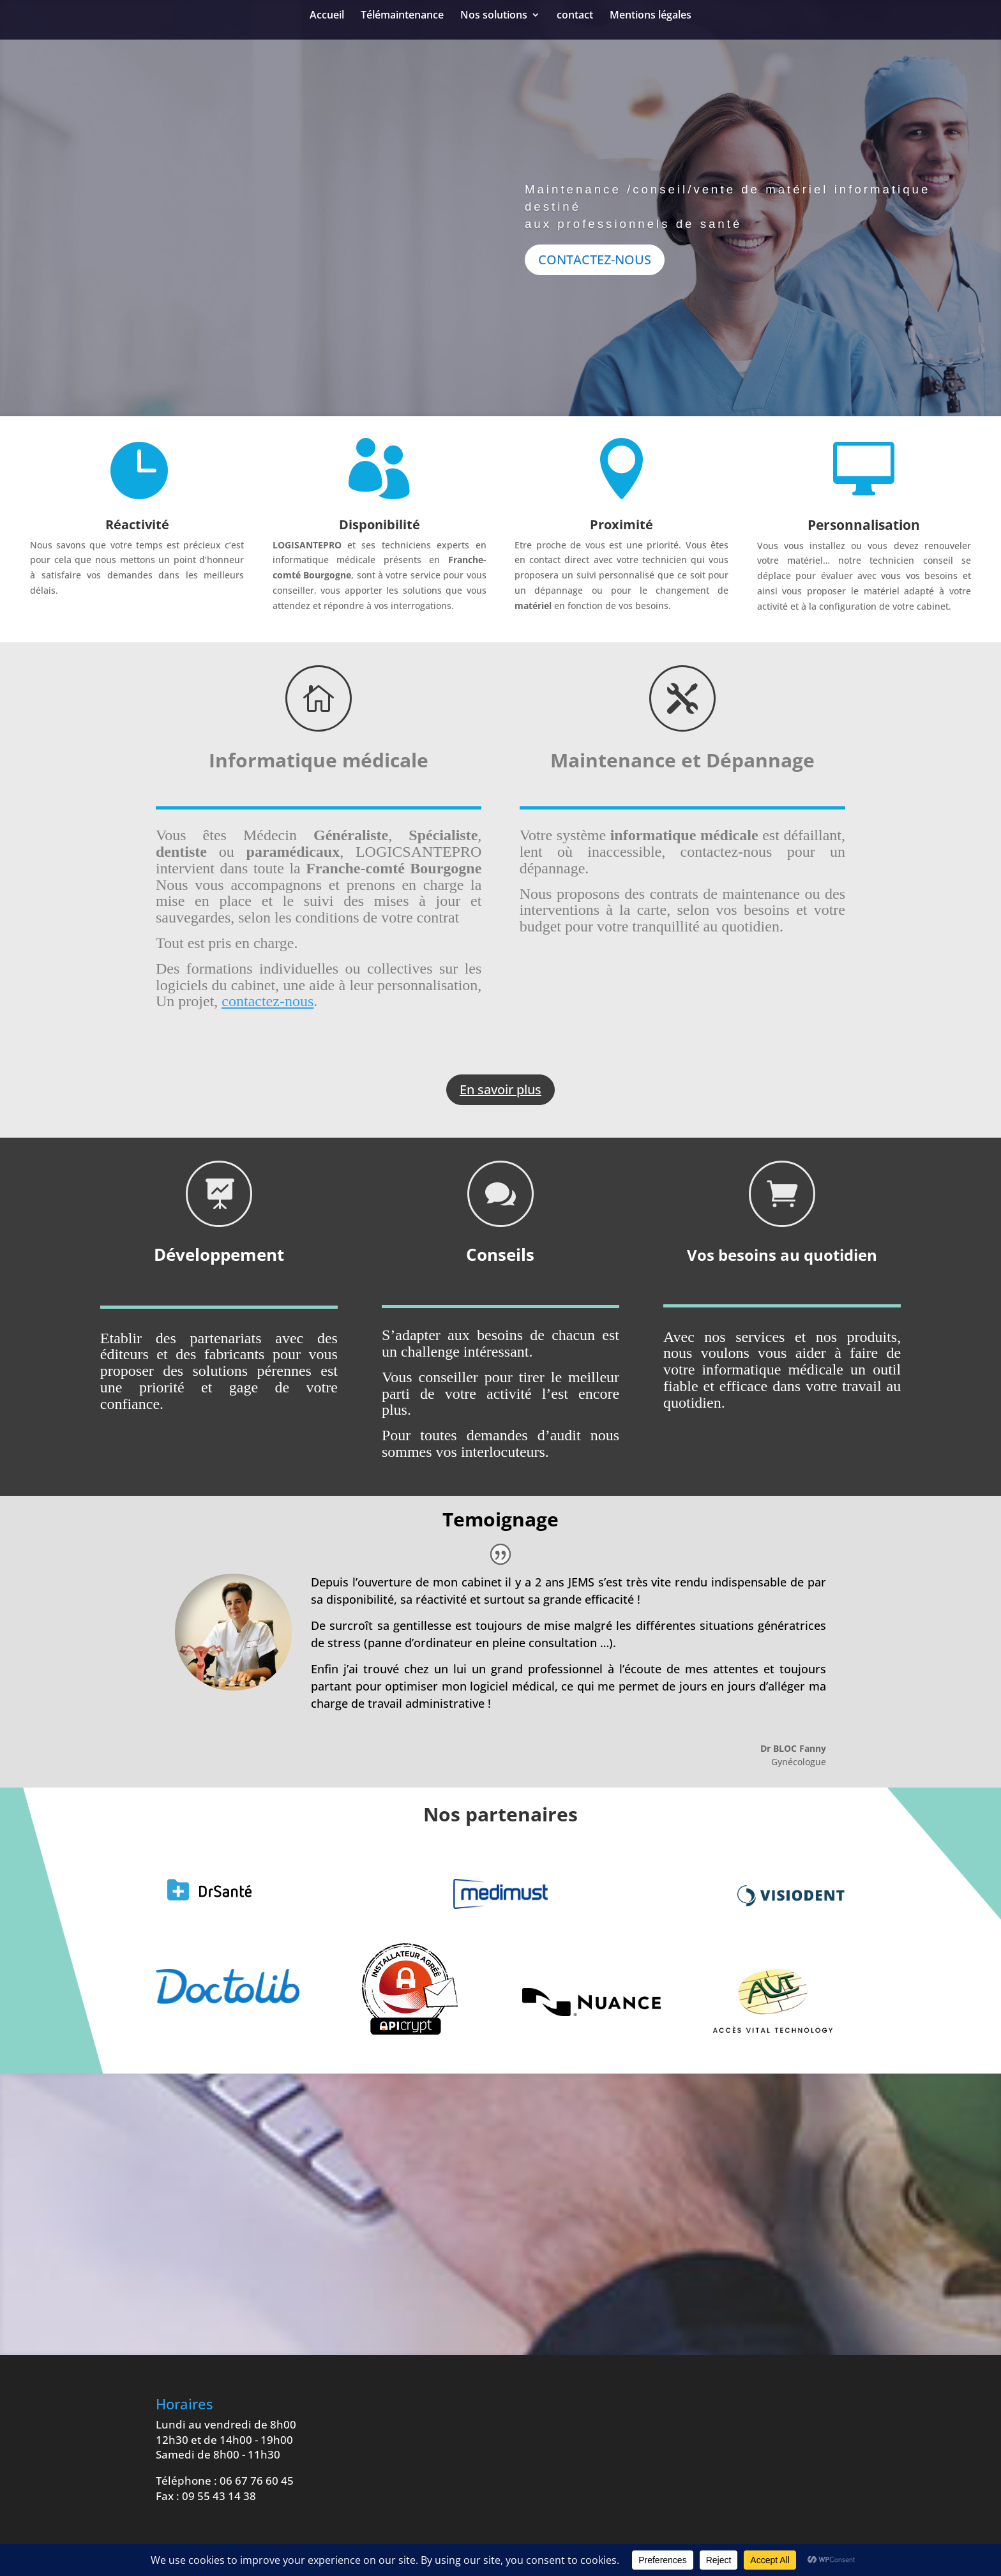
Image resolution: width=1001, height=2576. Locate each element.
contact (575, 16)
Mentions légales (650, 16)
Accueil (327, 16)
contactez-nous (267, 1001)
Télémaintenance (402, 16)
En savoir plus (500, 1089)
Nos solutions (493, 16)
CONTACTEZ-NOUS (594, 259)
